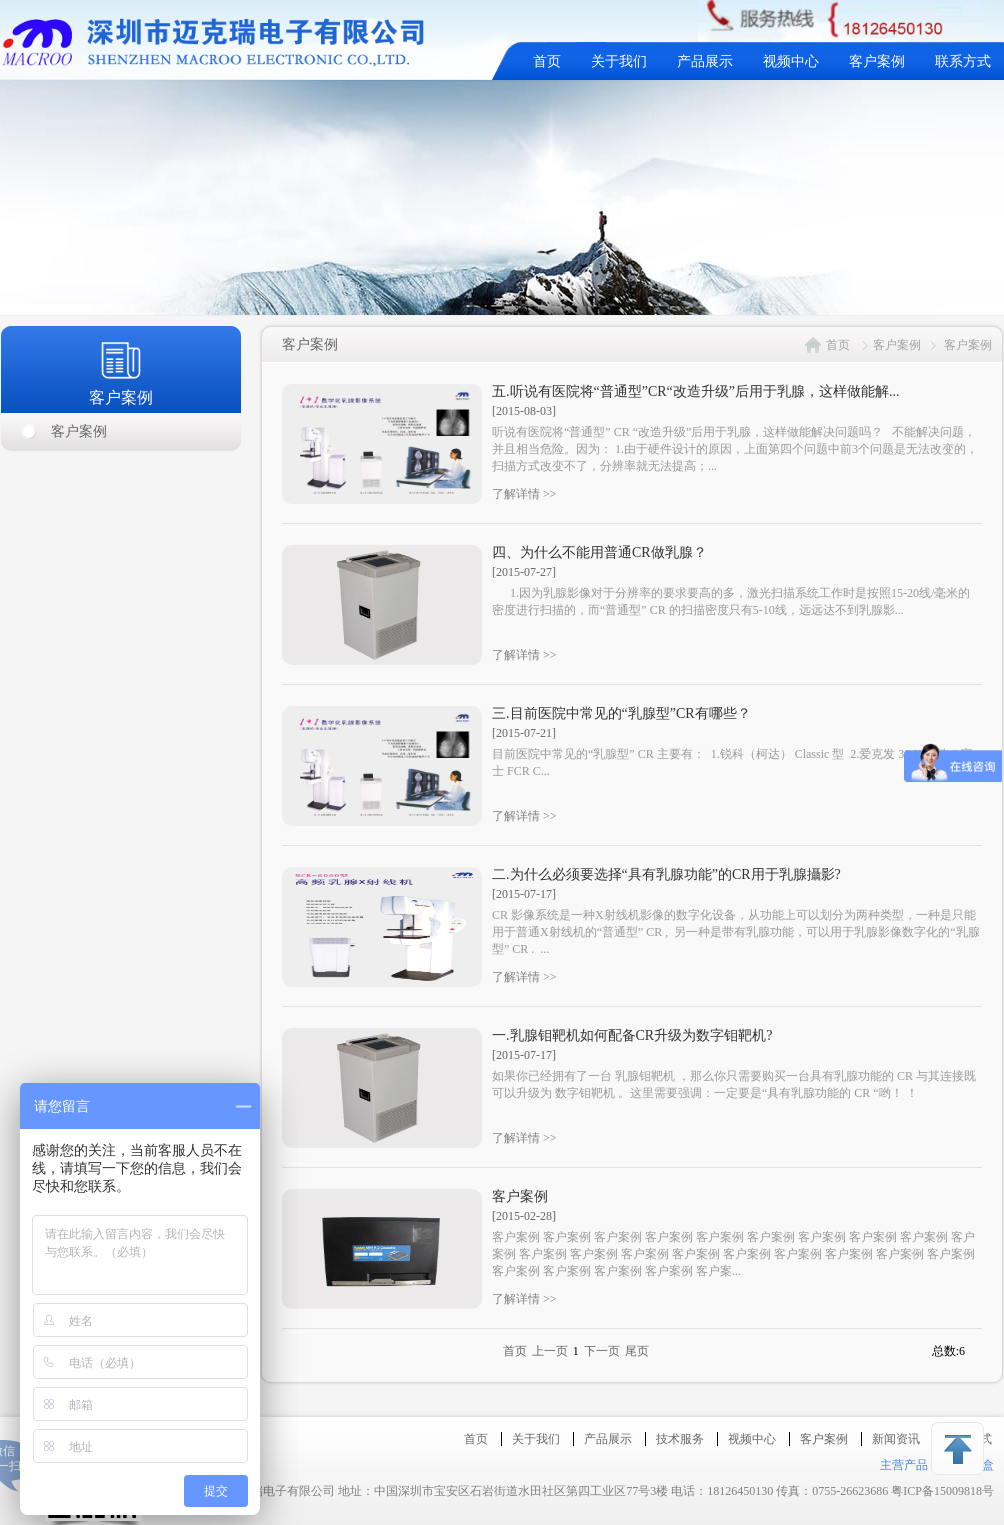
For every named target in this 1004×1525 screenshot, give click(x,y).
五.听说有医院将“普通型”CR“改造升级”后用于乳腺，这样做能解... (696, 391)
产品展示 (705, 61)
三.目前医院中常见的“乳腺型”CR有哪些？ (621, 713)
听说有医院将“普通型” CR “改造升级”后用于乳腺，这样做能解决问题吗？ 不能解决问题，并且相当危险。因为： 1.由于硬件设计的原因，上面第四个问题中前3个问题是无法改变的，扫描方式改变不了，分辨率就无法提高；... (735, 449)
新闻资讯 (896, 1439)
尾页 (637, 1351)
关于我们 (619, 61)
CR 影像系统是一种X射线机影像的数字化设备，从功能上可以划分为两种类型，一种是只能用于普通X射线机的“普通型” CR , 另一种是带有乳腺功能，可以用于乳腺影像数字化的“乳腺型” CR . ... (736, 932)
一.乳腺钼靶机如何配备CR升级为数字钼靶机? (632, 1035)
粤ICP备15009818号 (942, 1491)
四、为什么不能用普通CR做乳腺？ (599, 552)
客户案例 (877, 61)
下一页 (602, 1351)
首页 (547, 61)
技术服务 (680, 1439)
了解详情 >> (524, 494)
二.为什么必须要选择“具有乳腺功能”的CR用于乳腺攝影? (666, 874)
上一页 (550, 1351)
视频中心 (791, 61)
